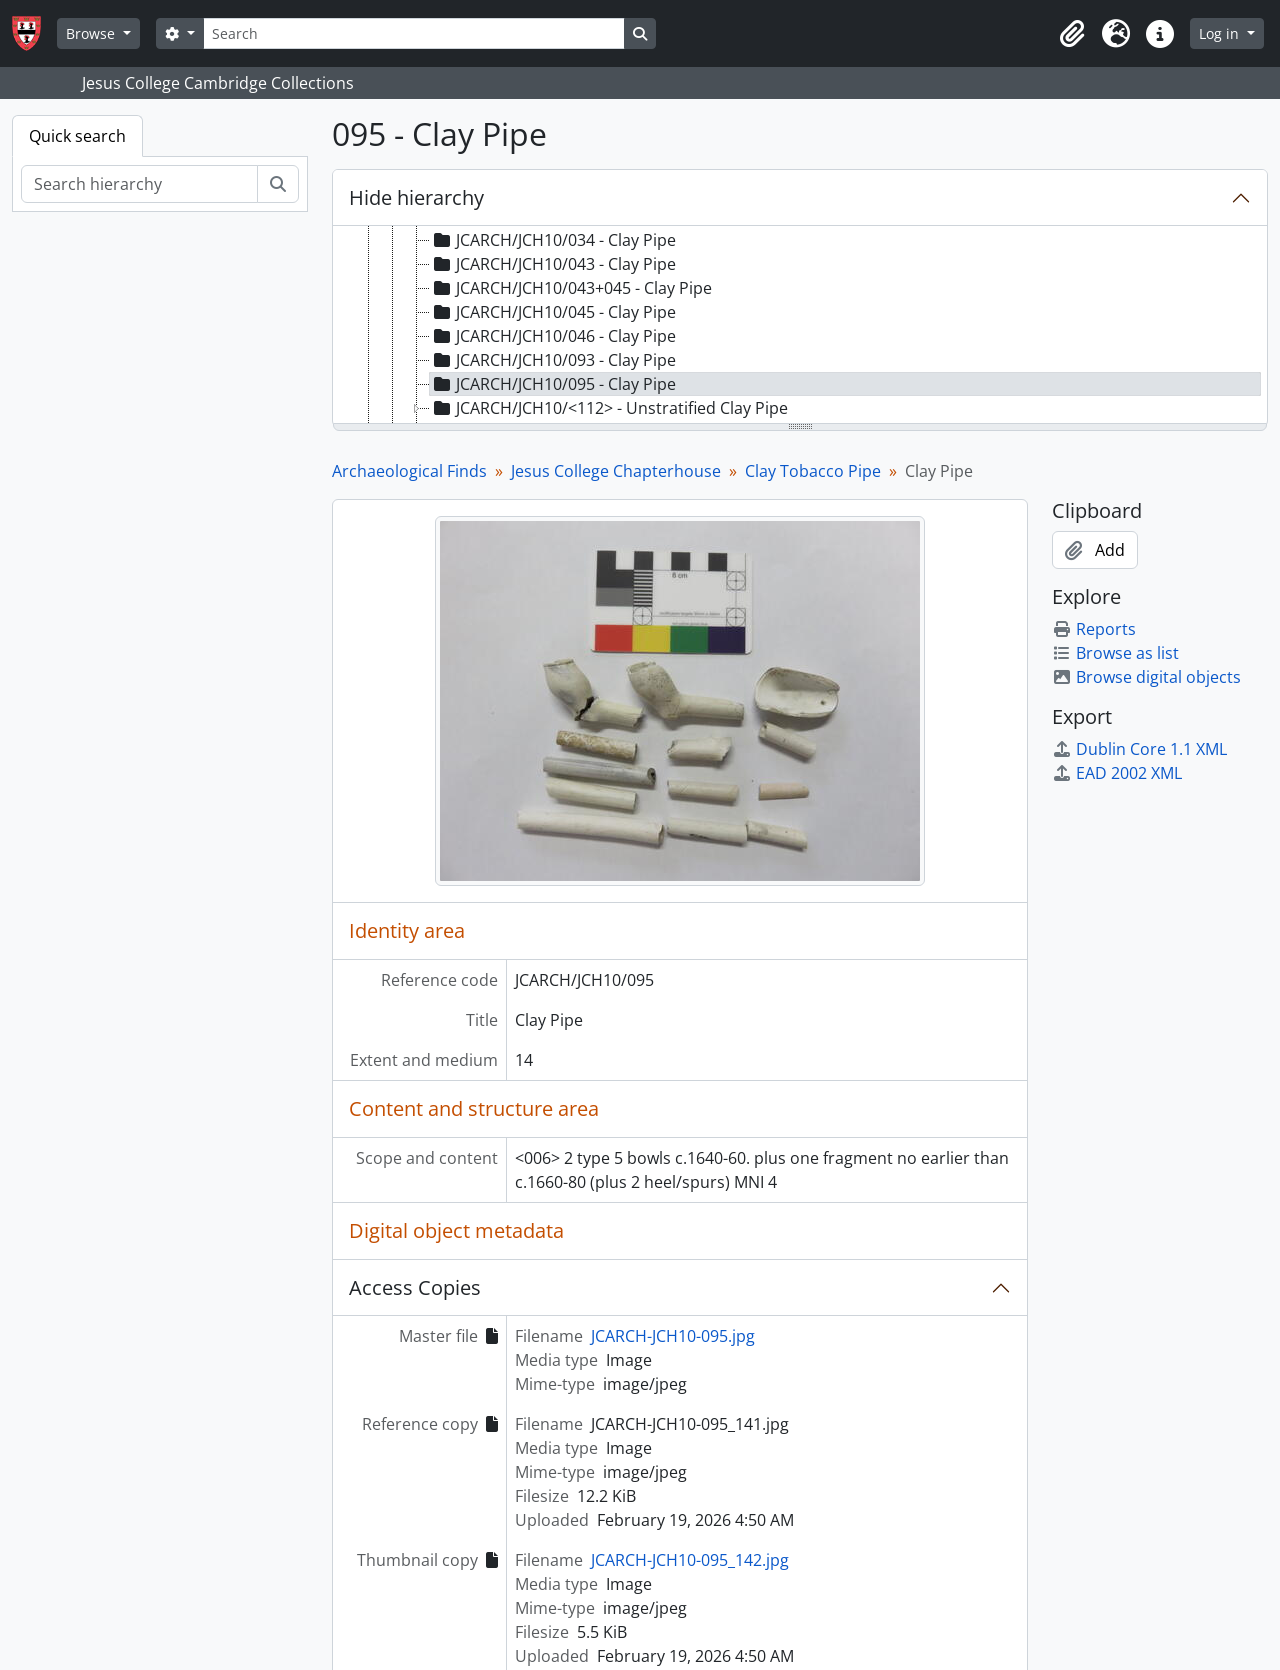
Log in (1221, 33)
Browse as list (1115, 653)
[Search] (414, 33)
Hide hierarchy (416, 197)
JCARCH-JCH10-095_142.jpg (690, 1560)
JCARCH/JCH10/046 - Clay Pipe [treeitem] (553, 336)
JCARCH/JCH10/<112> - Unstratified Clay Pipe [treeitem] (609, 408)
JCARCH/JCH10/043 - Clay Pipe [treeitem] (553, 264)
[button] (1072, 34)
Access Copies (415, 1287)
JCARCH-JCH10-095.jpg (673, 1336)
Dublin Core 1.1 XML (1139, 749)
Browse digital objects (1146, 677)
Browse (92, 33)
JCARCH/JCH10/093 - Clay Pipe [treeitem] (553, 360)
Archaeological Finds (409, 471)
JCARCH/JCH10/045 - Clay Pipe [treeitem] (553, 312)
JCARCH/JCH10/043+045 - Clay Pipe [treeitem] (571, 288)
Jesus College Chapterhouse (616, 471)
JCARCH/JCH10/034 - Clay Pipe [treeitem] (553, 240)
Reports (1094, 629)
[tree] (800, 326)
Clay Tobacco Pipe (813, 471)
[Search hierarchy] (139, 184)
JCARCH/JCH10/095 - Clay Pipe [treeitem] (553, 384)
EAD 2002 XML (1117, 773)
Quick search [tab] (77, 136)
